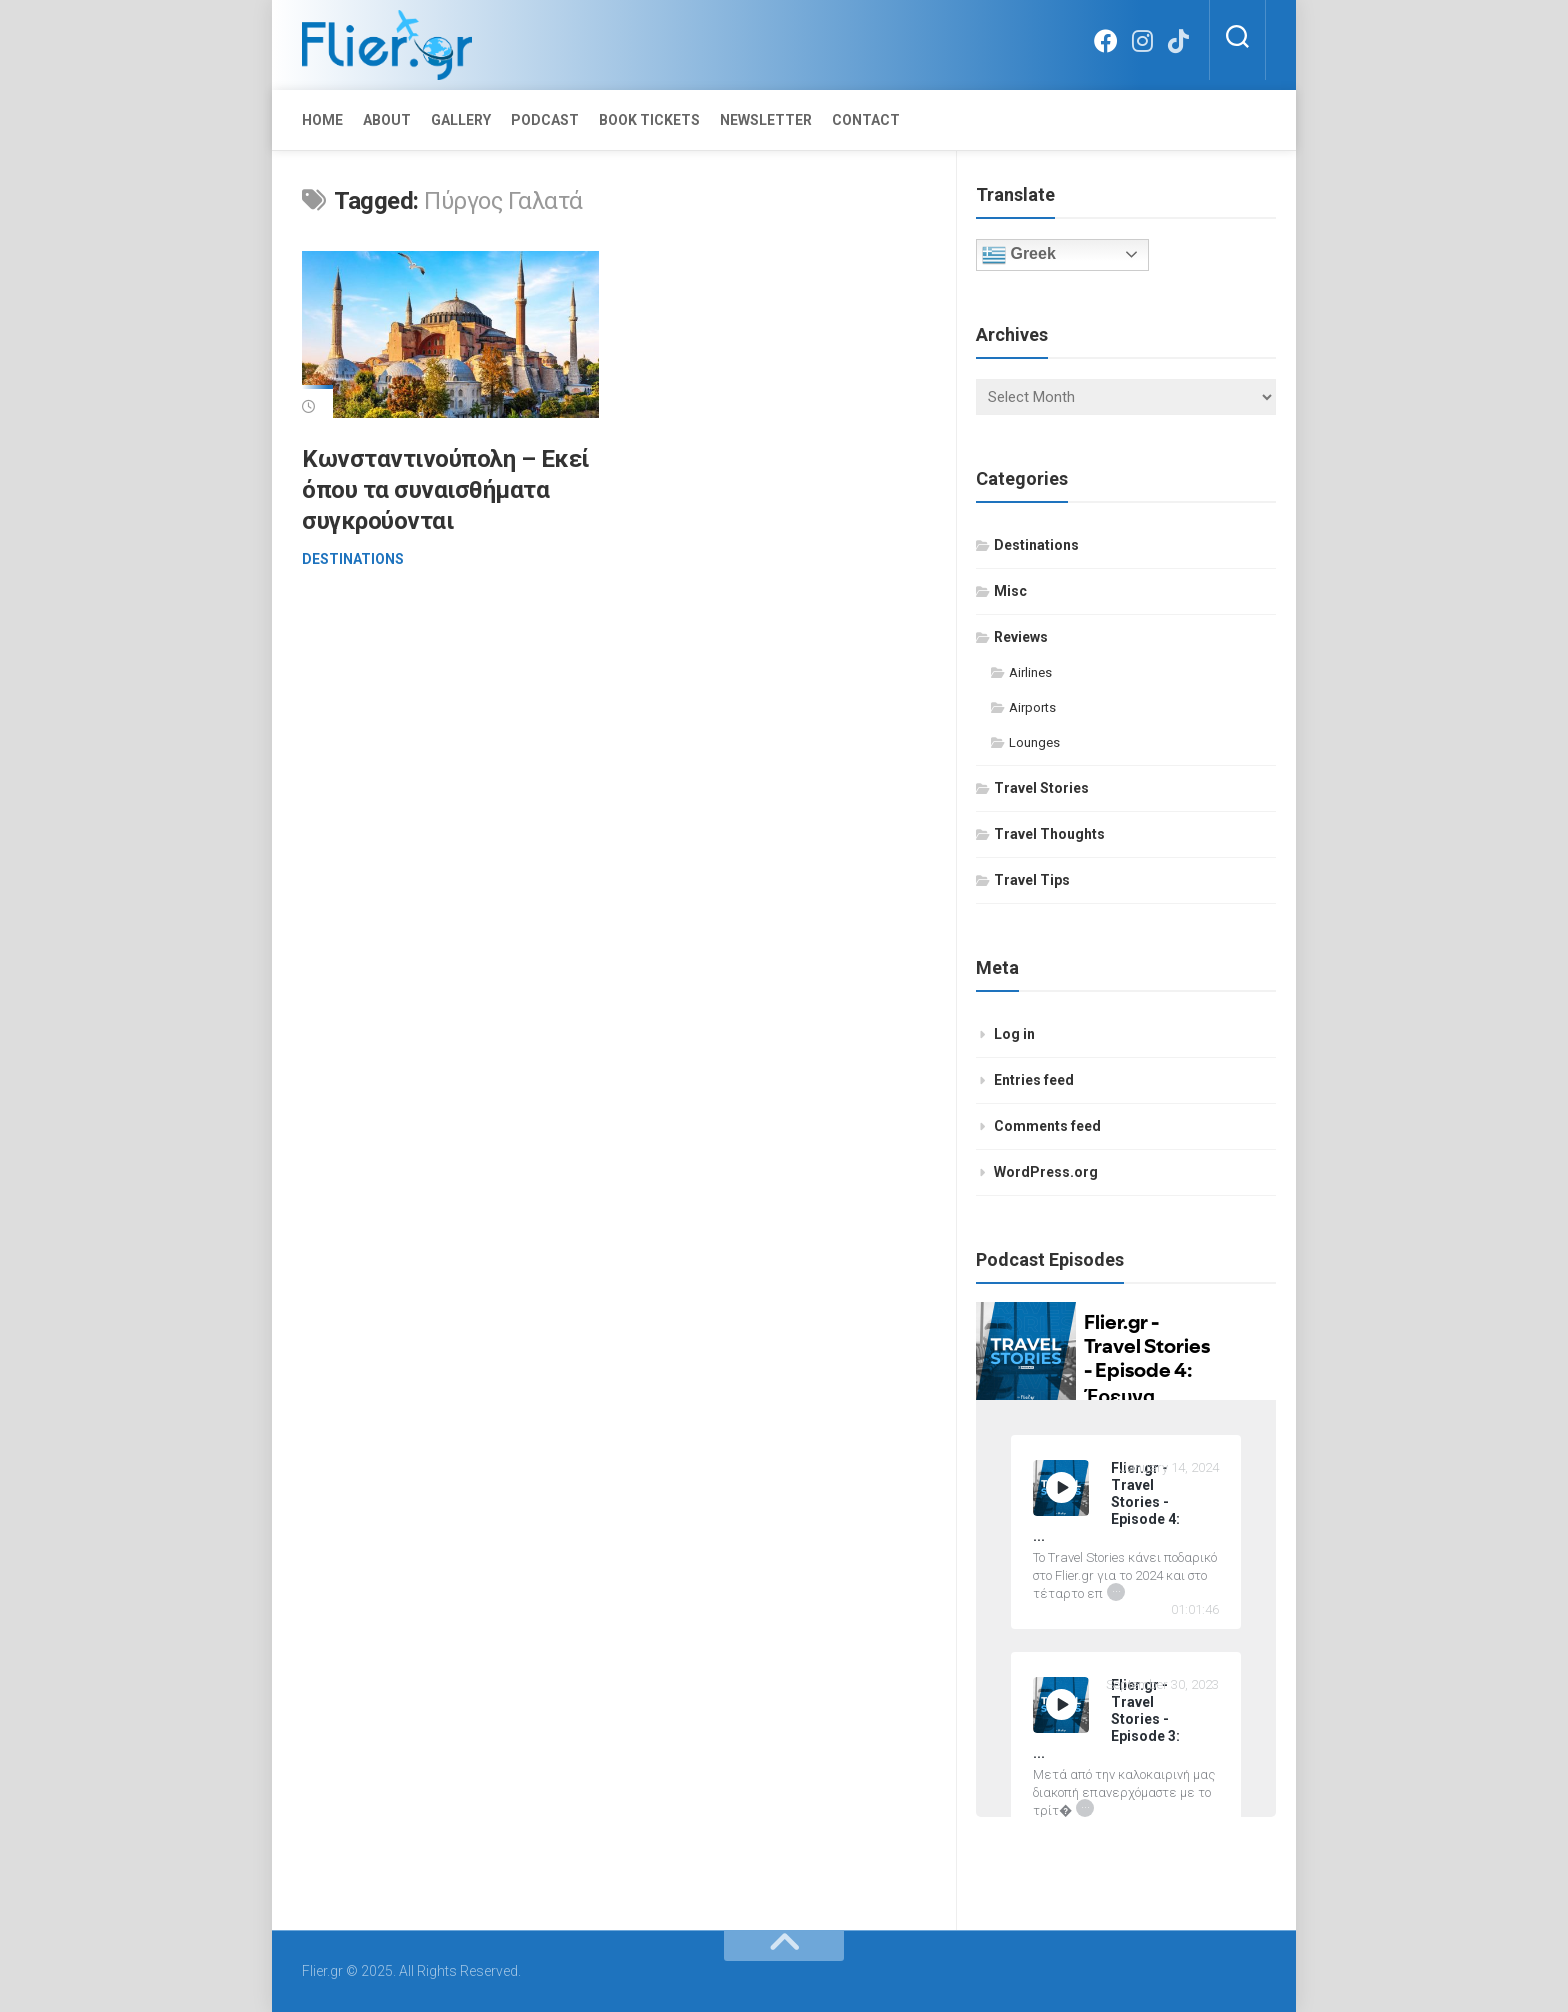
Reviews (1021, 637)
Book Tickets (649, 120)
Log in (1014, 1034)
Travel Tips (1032, 880)
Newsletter (766, 120)
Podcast (545, 120)
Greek (1019, 255)
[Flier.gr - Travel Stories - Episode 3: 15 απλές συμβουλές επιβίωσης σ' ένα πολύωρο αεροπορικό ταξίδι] (1126, 1719)
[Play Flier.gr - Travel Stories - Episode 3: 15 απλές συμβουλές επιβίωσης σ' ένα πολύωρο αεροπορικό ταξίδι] (1061, 1705)
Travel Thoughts (1049, 834)
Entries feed (1034, 1080)
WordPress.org (1046, 1172)
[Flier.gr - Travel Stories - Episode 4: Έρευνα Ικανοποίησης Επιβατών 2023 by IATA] (1126, 1502)
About (387, 120)
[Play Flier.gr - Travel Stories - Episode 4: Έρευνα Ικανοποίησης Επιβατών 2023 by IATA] (1061, 1488)
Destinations (353, 559)
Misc (1010, 591)
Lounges (1034, 742)
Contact (866, 120)
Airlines (1030, 672)
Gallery (461, 120)
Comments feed (1047, 1126)
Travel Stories (1041, 788)
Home (322, 120)
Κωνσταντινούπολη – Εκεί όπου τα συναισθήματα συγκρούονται (445, 490)
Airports (1032, 707)
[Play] (1061, 1487)
